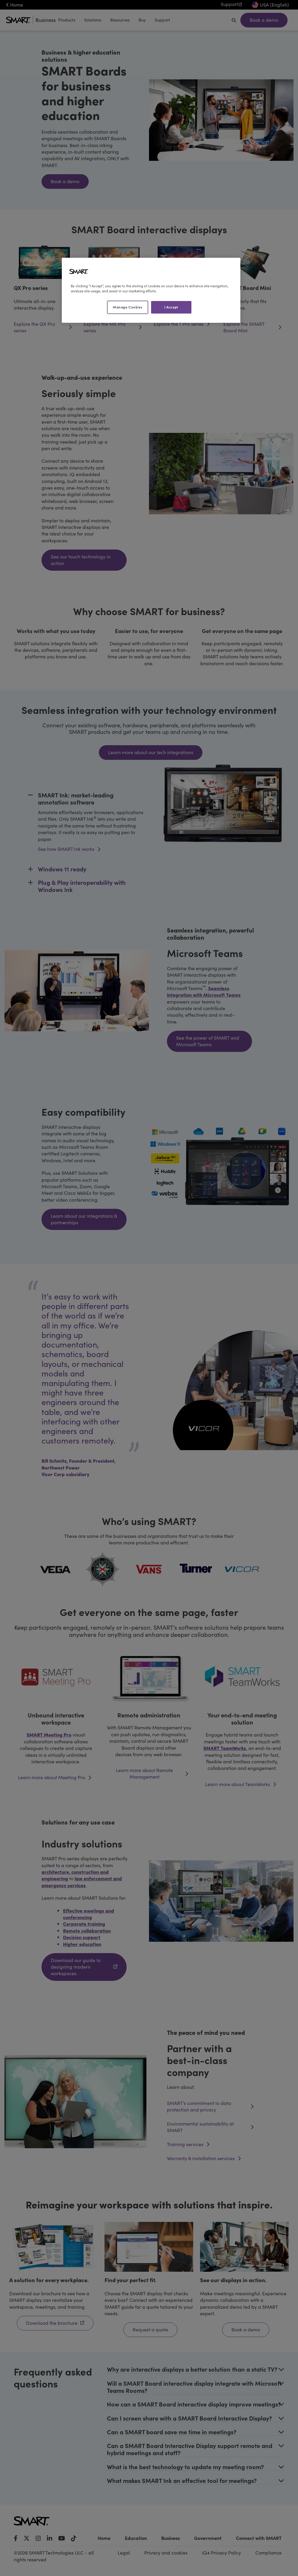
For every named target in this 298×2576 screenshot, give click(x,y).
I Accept (171, 307)
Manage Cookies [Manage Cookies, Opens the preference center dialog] (127, 307)
